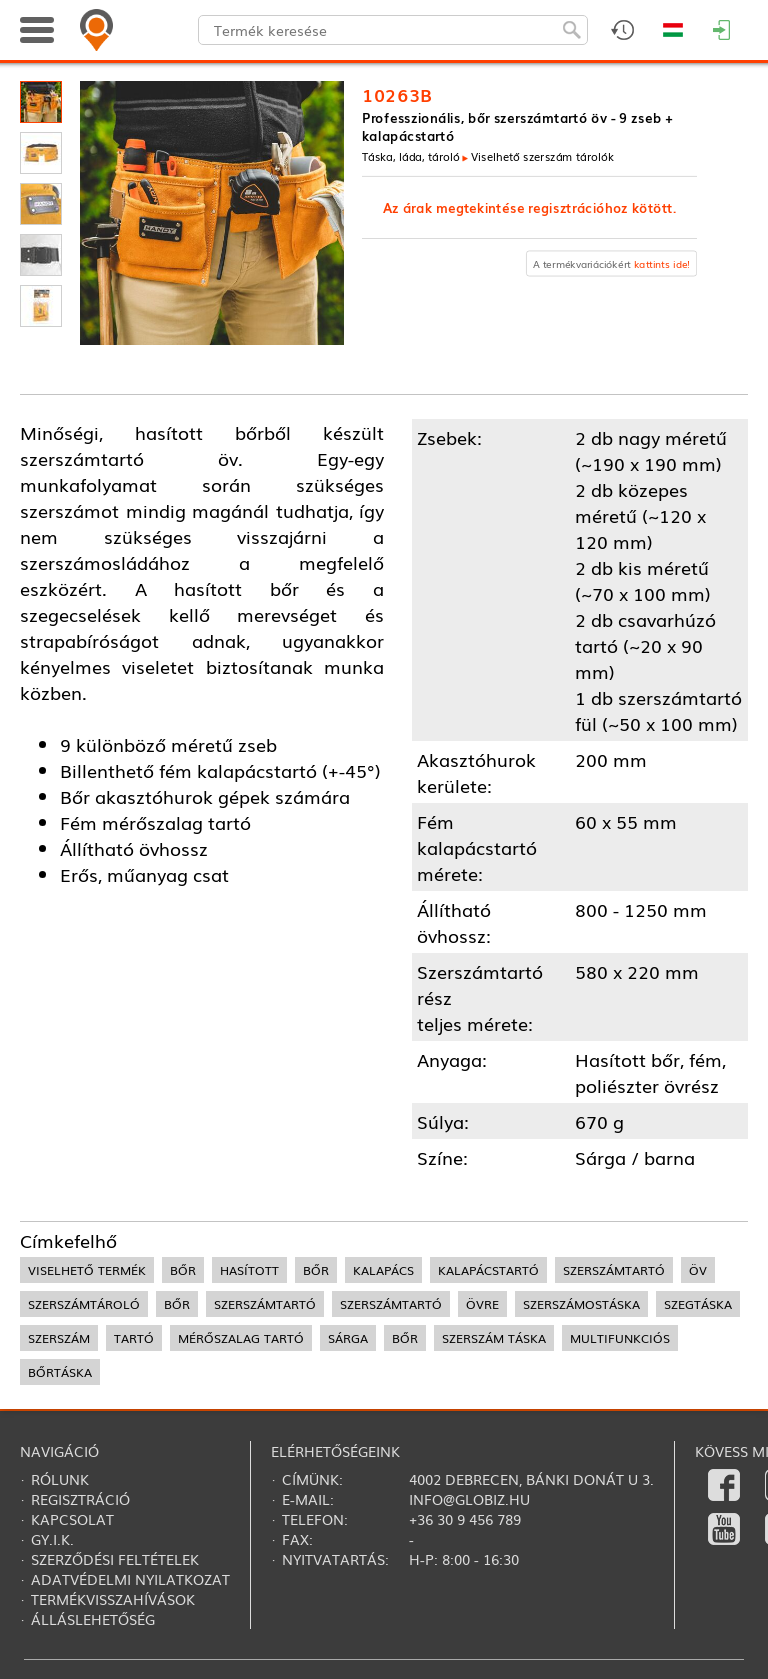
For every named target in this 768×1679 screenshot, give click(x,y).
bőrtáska (60, 1372)
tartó (134, 1338)
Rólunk (60, 1479)
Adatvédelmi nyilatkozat (130, 1579)
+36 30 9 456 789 (465, 1519)
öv (698, 1270)
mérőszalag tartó (241, 1338)
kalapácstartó (488, 1270)
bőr (183, 1270)
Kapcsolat (72, 1519)
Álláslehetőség (93, 1619)
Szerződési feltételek (115, 1559)
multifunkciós (620, 1338)
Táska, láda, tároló (410, 156)
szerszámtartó (614, 1270)
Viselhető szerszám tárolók (542, 156)
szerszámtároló (84, 1304)
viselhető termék (87, 1270)
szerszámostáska (581, 1304)
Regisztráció (80, 1499)
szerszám (59, 1338)
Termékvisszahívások (113, 1599)
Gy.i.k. (52, 1539)
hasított (249, 1270)
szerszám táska (494, 1338)
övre (482, 1304)
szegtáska (698, 1304)
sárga (348, 1338)
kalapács (383, 1270)
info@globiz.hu (469, 1499)
